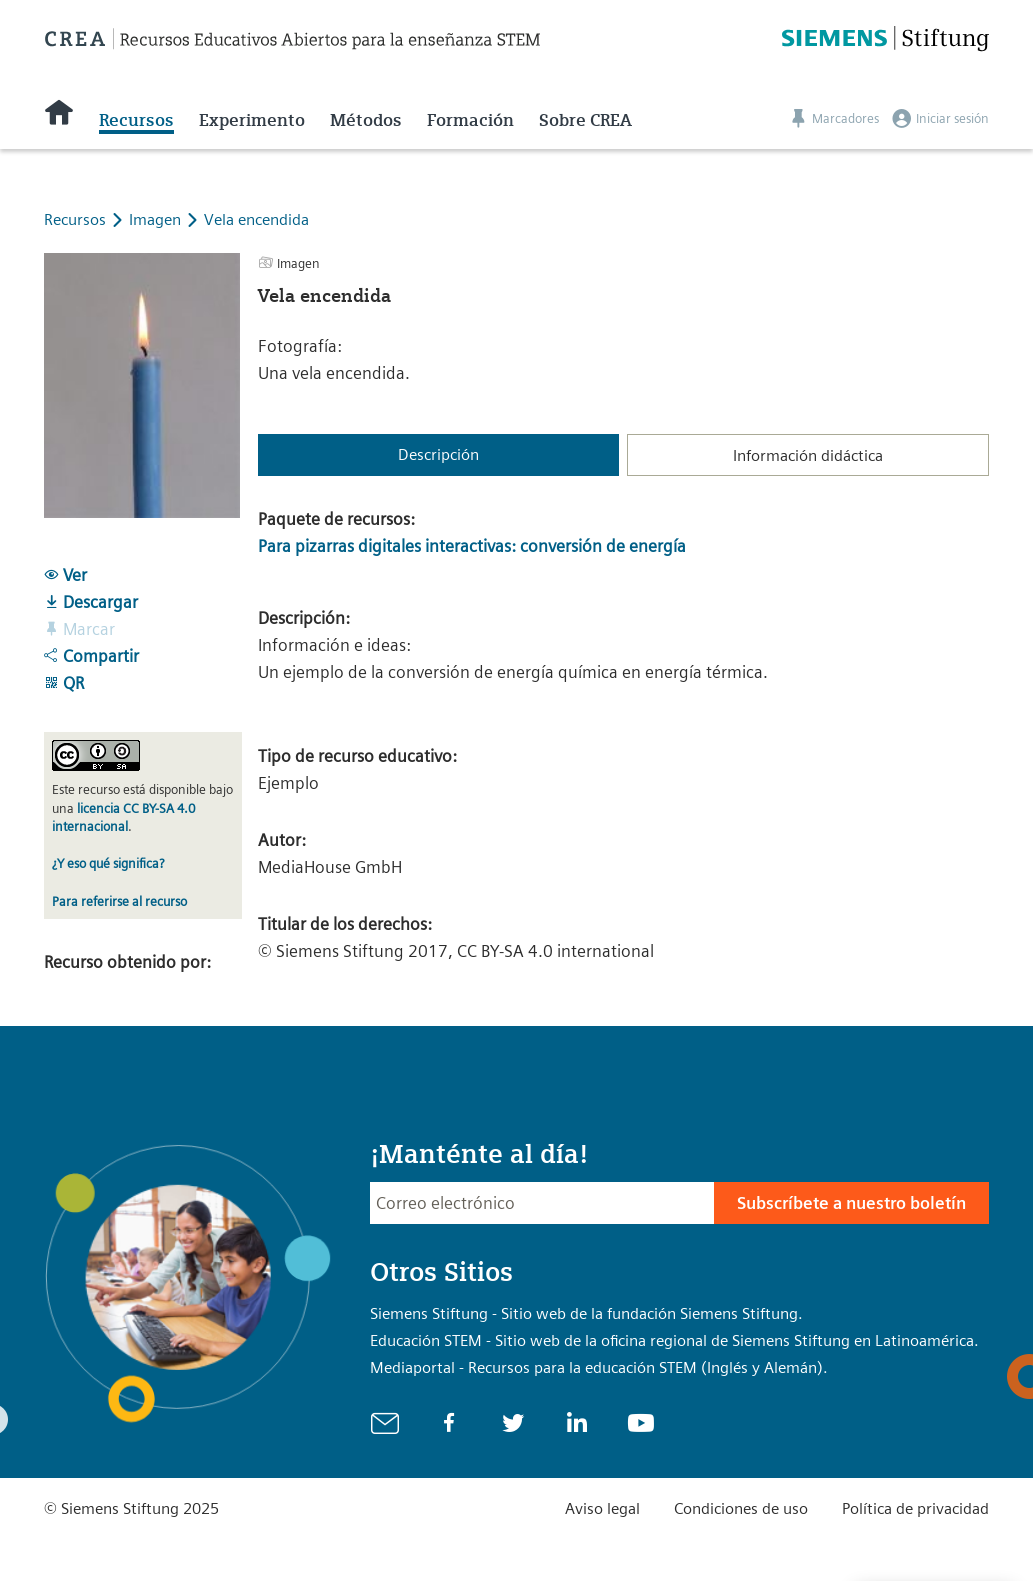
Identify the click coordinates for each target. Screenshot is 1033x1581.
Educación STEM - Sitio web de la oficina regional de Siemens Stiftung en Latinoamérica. (674, 1340)
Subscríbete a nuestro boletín (851, 1203)
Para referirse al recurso (119, 901)
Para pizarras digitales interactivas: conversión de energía (472, 546)
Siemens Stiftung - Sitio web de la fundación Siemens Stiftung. (586, 1313)
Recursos (136, 120)
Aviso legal (602, 1508)
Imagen (157, 219)
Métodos (366, 120)
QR (64, 683)
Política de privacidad (915, 1508)
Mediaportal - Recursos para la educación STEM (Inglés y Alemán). (599, 1367)
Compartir (91, 656)
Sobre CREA (585, 120)
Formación (470, 120)
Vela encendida (256, 219)
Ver (65, 575)
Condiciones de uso (741, 1508)
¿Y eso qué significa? (108, 863)
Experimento (252, 120)
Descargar (91, 602)
